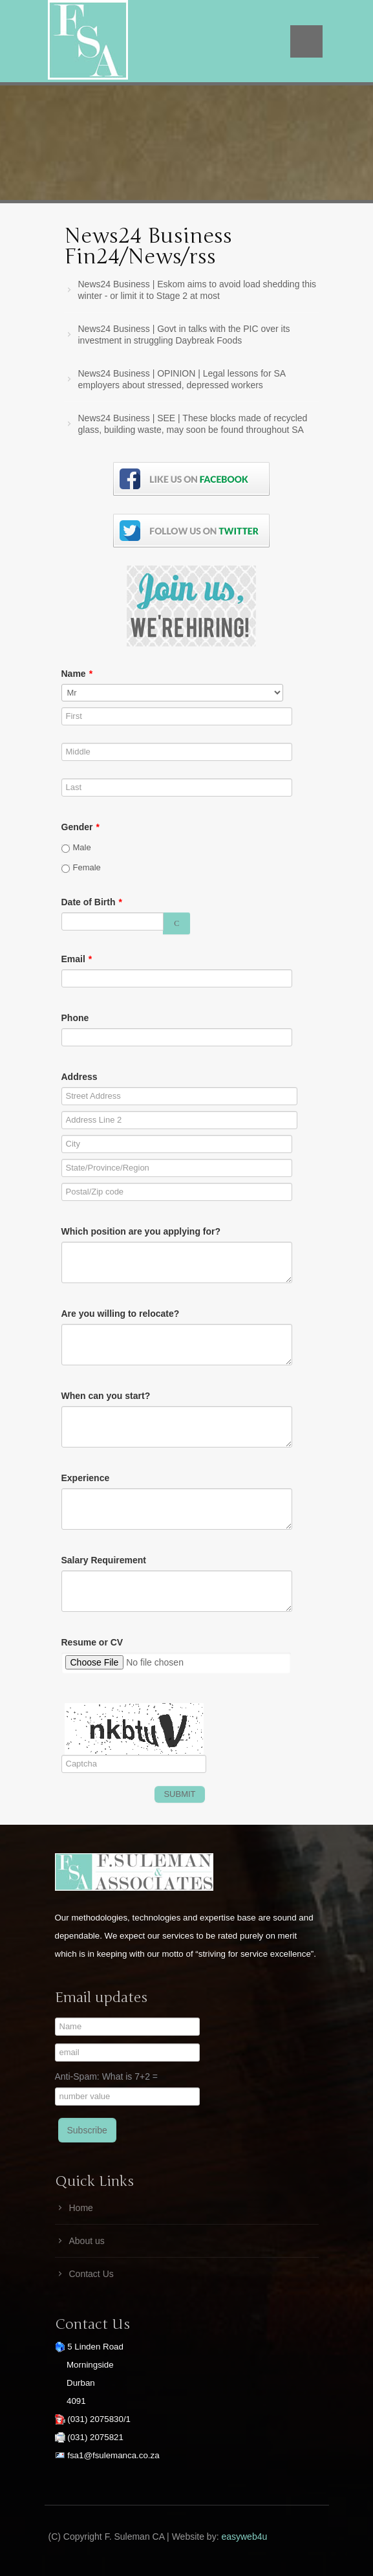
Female (81, 868)
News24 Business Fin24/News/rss (148, 246)
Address (79, 1077)
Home (81, 2208)
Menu (306, 41)
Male (76, 847)
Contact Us (91, 2274)
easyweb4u (244, 2536)
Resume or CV (92, 1642)
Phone (75, 1018)
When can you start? (106, 1396)
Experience (85, 1478)
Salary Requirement (104, 1560)
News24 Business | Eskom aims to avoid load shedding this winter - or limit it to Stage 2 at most (197, 290)
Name (77, 673)
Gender (80, 827)
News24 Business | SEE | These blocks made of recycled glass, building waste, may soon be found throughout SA (193, 424)
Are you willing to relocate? (120, 1313)
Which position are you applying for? (141, 1231)
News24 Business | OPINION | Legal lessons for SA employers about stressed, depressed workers (182, 379)
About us (87, 2241)
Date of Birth (91, 902)
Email (76, 959)
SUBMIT (179, 1794)
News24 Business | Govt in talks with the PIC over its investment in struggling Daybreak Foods (184, 335)
